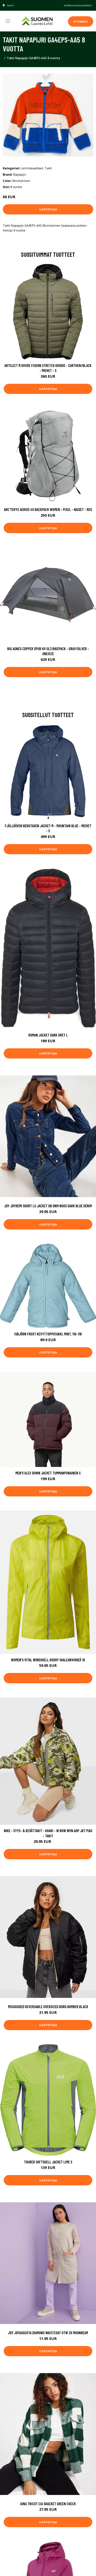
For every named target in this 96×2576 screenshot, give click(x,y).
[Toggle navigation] (8, 21)
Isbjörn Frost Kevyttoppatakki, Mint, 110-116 (48, 1334)
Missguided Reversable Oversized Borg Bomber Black (48, 2006)
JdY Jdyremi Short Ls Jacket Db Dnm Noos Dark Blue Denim (48, 1205)
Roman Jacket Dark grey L (48, 1035)
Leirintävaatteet (32, 168)
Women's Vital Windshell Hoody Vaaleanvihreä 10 (48, 1659)
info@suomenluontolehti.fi (78, 5)
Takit (48, 168)
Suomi (10, 5)
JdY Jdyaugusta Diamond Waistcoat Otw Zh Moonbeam (48, 2332)
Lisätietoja (48, 209)
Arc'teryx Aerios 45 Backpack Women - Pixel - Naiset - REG (48, 509)
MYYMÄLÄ (80, 21)
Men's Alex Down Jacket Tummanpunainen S (48, 1473)
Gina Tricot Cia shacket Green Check (48, 2503)
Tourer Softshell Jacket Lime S (48, 2162)
